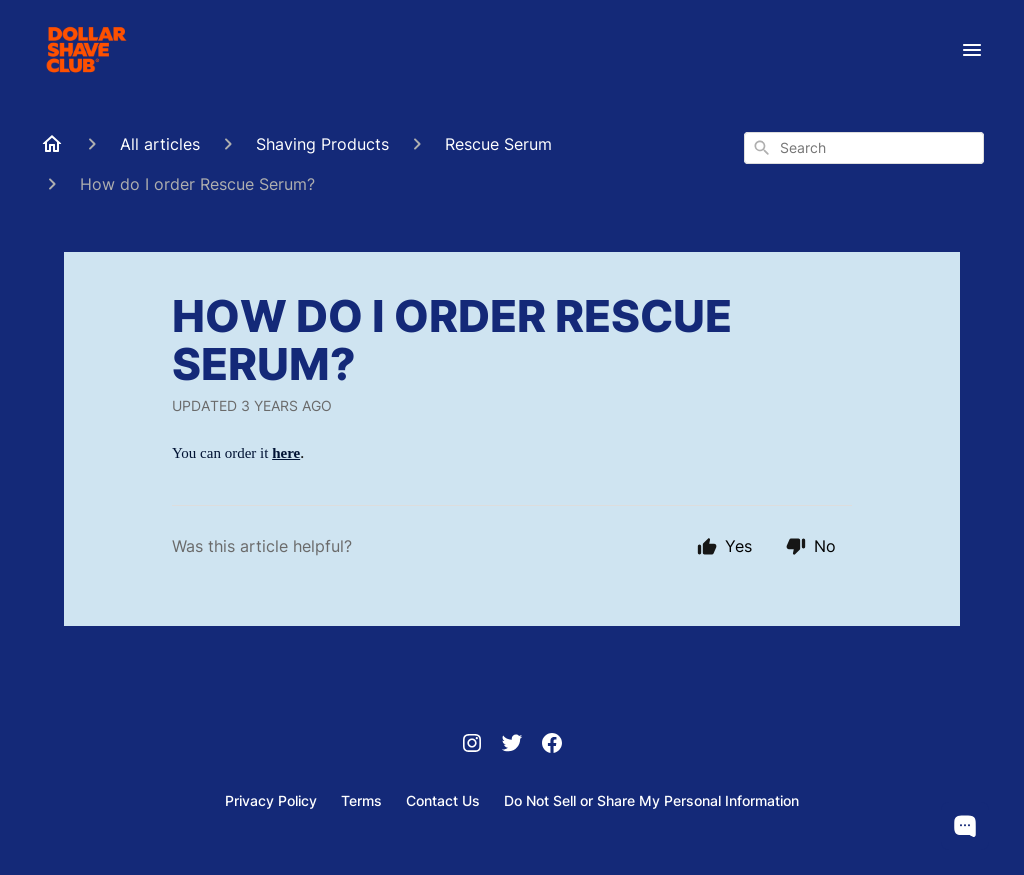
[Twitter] (512, 745)
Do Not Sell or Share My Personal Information (651, 800)
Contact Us (443, 800)
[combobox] (864, 148)
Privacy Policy (271, 800)
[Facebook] (552, 745)
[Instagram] (472, 745)
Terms (361, 800)
